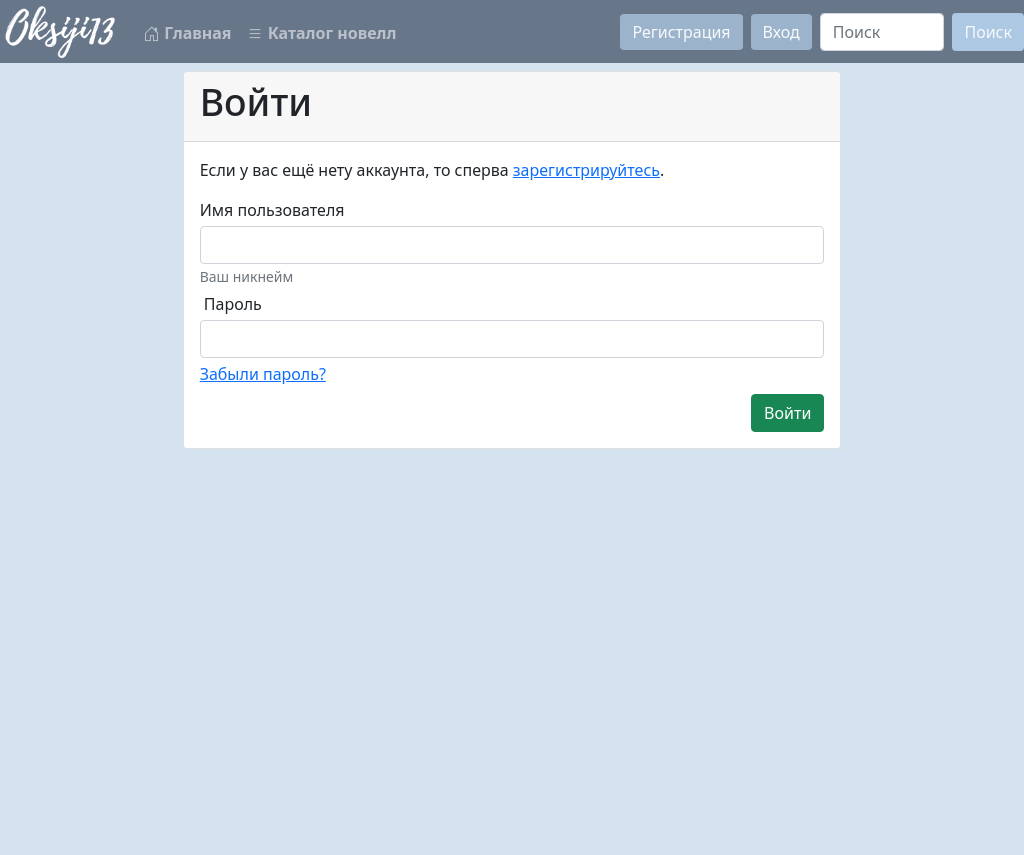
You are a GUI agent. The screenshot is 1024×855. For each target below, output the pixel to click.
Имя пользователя (272, 210)
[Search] (882, 32)
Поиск (988, 32)
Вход (781, 32)
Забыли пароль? (263, 374)
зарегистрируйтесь (586, 170)
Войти (787, 413)
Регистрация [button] (681, 32)
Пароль (233, 304)
